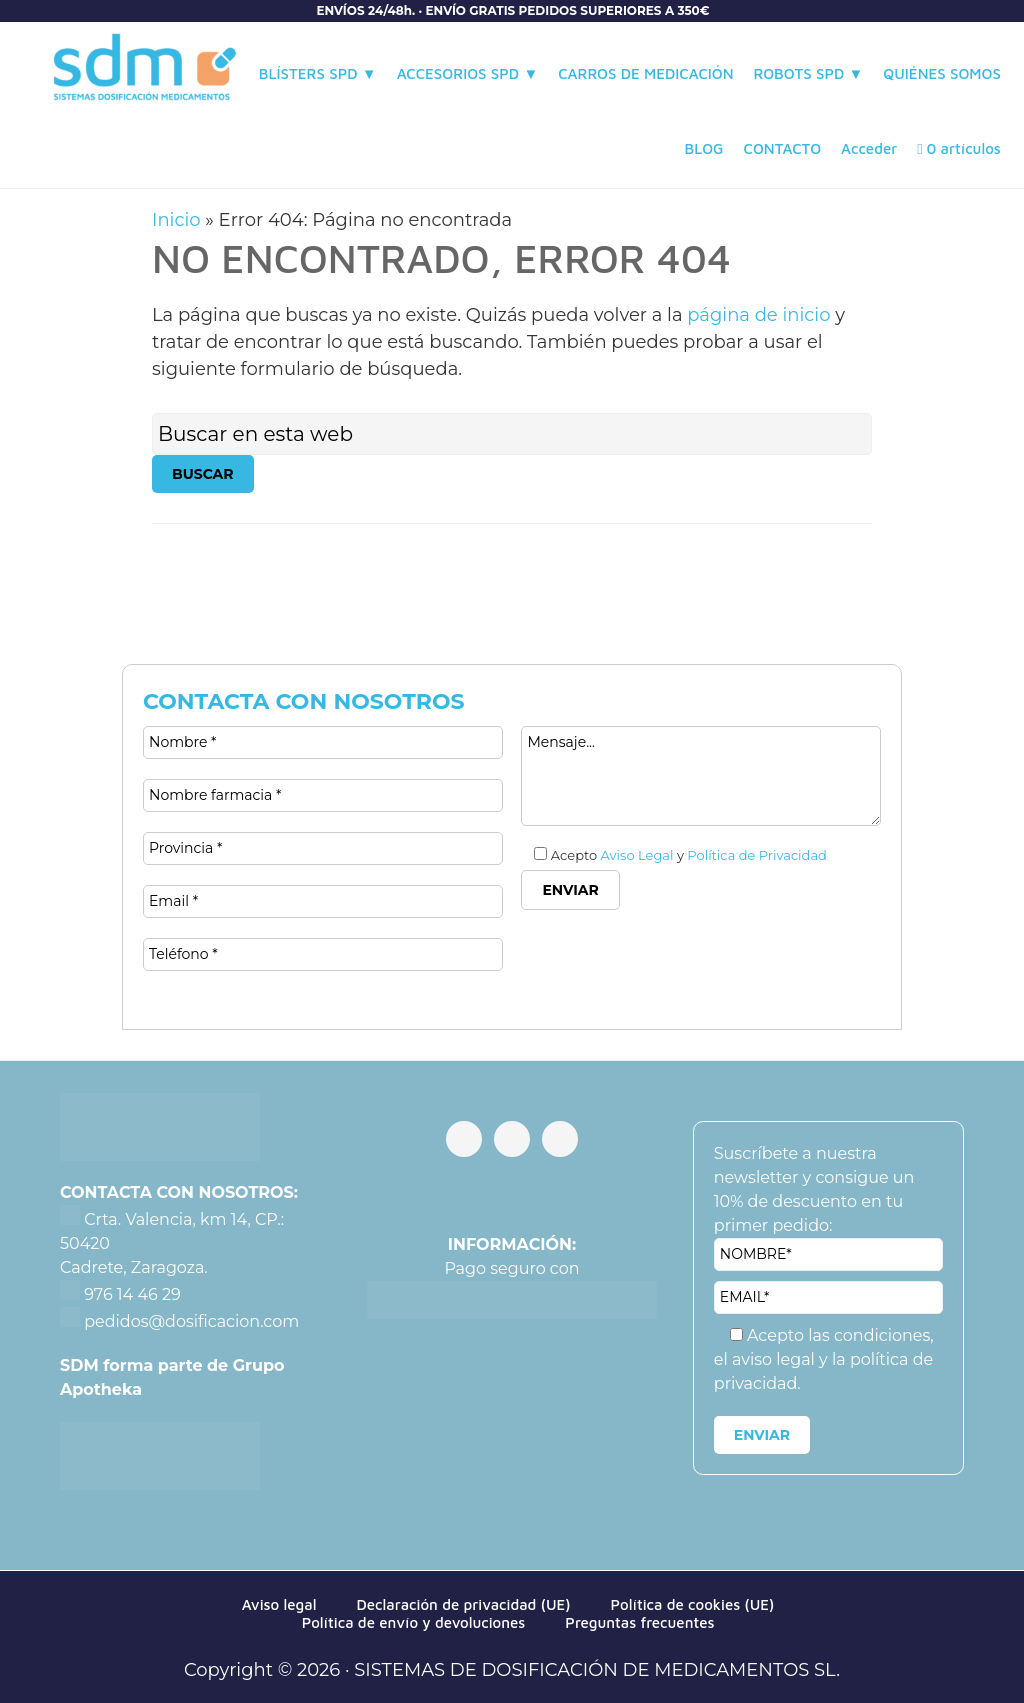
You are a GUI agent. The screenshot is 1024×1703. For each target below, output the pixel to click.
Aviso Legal (637, 855)
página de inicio (758, 315)
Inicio (176, 220)
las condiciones (869, 1335)
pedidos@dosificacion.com (189, 1321)
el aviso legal (766, 1359)
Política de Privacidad (757, 855)
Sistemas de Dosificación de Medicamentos (145, 72)
